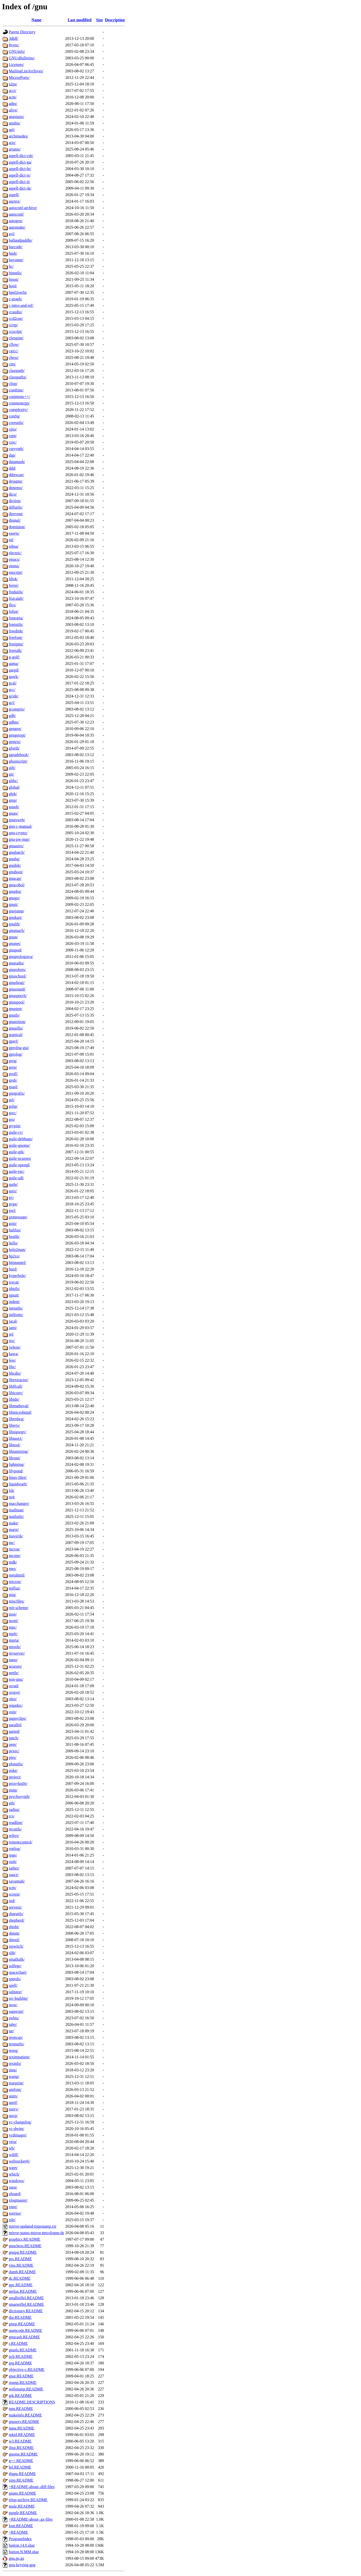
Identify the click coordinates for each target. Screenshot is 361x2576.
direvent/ (16, 514)
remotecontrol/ (20, 1842)
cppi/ (13, 436)
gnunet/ (15, 943)
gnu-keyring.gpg (22, 2565)
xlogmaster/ (18, 2200)
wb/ (12, 2148)
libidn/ (14, 1399)
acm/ (13, 97)
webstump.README (26, 2389)
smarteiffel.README (26, 2304)
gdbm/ (14, 722)
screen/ (14, 1894)
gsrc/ (13, 1113)
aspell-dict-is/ (20, 175)
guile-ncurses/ (20, 1158)
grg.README (20, 2363)
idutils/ (14, 1288)
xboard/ (15, 2194)
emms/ (14, 566)
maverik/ (16, 1536)
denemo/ (16, 488)
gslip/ (13, 1106)
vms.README (21, 2265)
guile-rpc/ (16, 1171)
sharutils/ (16, 1914)
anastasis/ (16, 116)
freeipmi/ (16, 644)
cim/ (12, 364)
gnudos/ (15, 891)
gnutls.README (23, 2350)
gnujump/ (16, 911)
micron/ (15, 1582)
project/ (15, 1777)
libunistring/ (18, 1451)
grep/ (13, 1067)
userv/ (14, 2109)
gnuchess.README (25, 2246)
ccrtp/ (13, 325)
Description (115, 20)
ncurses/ (15, 1666)
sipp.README (21, 2480)
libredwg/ (16, 1419)
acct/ (12, 90)
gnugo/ (14, 898)
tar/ (11, 2031)
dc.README (20, 2278)
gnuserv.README (24, 2421)
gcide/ (14, 696)
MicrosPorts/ (19, 77)
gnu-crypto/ (18, 833)
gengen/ (15, 729)
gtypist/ (15, 1126)
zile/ (12, 2220)
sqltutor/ (15, 1992)
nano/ (13, 1660)
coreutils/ (16, 422)
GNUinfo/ (17, 51)
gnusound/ (17, 989)
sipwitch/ (16, 1946)
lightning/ (16, 1464)
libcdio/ (15, 1373)
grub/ (13, 1080)
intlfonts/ (16, 1315)
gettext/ (15, 742)
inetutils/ (16, 1308)
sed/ (12, 1901)
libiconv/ (16, 1393)
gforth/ (14, 748)
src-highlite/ (18, 1998)
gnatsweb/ (17, 820)
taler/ (13, 2024)
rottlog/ (15, 1848)
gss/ (12, 1119)
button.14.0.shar (22, 2545)
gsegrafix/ (17, 1093)
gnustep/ (15, 1009)
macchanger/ (19, 1503)
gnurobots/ (17, 969)
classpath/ (17, 370)
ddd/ (12, 468)
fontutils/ (16, 624)
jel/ (11, 1334)
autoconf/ (16, 214)
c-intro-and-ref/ (21, 305)
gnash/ (14, 807)
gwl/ (12, 1210)
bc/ (11, 266)
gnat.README (21, 2376)
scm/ (12, 1888)
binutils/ (15, 273)
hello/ (13, 1243)
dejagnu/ (16, 481)
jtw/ (12, 1341)
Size (99, 20)
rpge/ (13, 1855)
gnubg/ (14, 859)
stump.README (23, 2382)
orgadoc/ (16, 1705)
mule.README (22, 2506)
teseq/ (13, 2050)
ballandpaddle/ (20, 240)
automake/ (17, 227)
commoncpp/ (19, 403)
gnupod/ (15, 950)
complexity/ (18, 409)
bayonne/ (16, 260)
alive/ (13, 110)
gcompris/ (17, 709)
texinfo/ (15, 2063)
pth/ (12, 1803)
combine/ (16, 390)
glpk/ (13, 794)
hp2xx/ (14, 1256)
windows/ (16, 2181)
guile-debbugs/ (21, 1139)
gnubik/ (15, 865)
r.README (18, 2343)
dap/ (12, 455)
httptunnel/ (17, 1262)
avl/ (12, 234)
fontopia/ (16, 618)
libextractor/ (18, 1380)
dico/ (13, 494)
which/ (14, 2174)
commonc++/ (19, 396)
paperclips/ (17, 1718)
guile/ (13, 1184)
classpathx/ (18, 377)
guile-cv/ (16, 1132)
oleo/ (13, 1699)
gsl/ (12, 1100)
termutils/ (16, 2044)
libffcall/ (16, 1386)
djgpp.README (22, 2474)
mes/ (12, 1568)
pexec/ (14, 1751)
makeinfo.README (25, 2415)
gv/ (11, 1197)
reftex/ (14, 1835)
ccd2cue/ (16, 318)
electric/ (15, 553)
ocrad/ (14, 1686)
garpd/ (14, 670)
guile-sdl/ (16, 1178)
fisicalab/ (16, 598)
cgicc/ (13, 351)
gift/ (12, 768)
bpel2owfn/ (18, 292)
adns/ (13, 103)
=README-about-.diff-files (31, 2487)
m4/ (12, 1497)
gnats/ (13, 813)
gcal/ (13, 683)
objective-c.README (27, 2369)
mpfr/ (13, 1634)
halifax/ (15, 1230)
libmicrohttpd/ (20, 1412)
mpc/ (13, 1627)
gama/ (14, 663)
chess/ (14, 357)
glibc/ (13, 781)
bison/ (14, 279)
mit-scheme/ (19, 1608)
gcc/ (12, 689)
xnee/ (13, 2207)
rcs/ (12, 1816)
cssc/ (13, 442)
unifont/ (15, 2089)
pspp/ (13, 1790)
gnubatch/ (17, 852)
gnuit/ (13, 904)
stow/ (13, 2005)
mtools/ (15, 1647)
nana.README (21, 2428)
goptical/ (16, 1035)
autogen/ (16, 221)
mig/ (12, 1595)
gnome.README (23, 2454)
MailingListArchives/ (26, 71)
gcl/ (12, 702)
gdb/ (12, 715)
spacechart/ (18, 1972)
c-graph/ (15, 299)
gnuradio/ (16, 963)
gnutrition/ (17, 1022)
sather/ (14, 1868)
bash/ (13, 253)
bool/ (13, 286)
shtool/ (14, 1940)
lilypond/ (16, 1471)
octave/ (14, 1692)
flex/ (12, 605)
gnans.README (22, 2493)
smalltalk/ (17, 1959)
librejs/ (14, 1425)
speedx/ (15, 1979)
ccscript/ (15, 331)
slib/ (12, 1953)
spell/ (13, 1985)
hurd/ (13, 1269)
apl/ (12, 129)
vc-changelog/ (20, 2122)
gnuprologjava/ (21, 956)
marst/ (14, 1529)
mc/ (12, 1542)
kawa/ (13, 1354)
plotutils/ (16, 1764)
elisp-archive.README (28, 2500)
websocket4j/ (19, 2161)
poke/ (13, 1770)
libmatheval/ (19, 1406)
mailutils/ (16, 1516)
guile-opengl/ (19, 1165)
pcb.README (21, 2356)
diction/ (15, 501)
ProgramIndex (20, 2539)
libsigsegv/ (17, 1432)
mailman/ (16, 1510)
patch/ (14, 1738)
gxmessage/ (18, 1217)
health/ (14, 1236)
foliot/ (14, 611)
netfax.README (23, 2291)
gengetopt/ (17, 735)
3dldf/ (13, 38)
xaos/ (13, 2187)
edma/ (14, 546)
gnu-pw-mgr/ (19, 839)
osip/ (13, 1712)
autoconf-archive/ (23, 208)
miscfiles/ (16, 1601)
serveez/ (15, 1907)
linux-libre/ (18, 1477)
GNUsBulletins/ (22, 58)
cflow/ (14, 344)
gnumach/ (17, 930)
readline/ (16, 1822)
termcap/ (16, 2037)
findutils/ (16, 592)
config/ (14, 416)
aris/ (12, 142)
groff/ (13, 1074)
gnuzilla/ (16, 1028)
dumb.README (22, 2272)
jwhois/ (15, 1347)
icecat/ (14, 1282)
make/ (14, 1523)
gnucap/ (15, 878)
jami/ (13, 1328)
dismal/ (15, 520)
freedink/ (16, 631)
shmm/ (14, 1933)
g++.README (21, 2461)
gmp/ (13, 800)
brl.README (20, 2467)
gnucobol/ (17, 885)
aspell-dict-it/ (19, 182)
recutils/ (15, 1829)
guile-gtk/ (16, 1152)
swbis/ (14, 2018)
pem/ (13, 1744)
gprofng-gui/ (19, 1048)
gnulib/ (14, 924)
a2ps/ (13, 84)
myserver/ (17, 1653)
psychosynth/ (19, 1796)
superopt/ (16, 2011)
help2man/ (17, 1249)
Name (36, 20)
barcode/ (16, 247)
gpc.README (21, 2285)
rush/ (13, 1861)
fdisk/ (13, 579)
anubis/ (14, 123)
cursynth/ (16, 449)
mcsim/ (15, 1555)
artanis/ (15, 149)
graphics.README (24, 2239)
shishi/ (14, 1927)
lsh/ (12, 1490)
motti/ (13, 1621)
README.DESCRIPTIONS (32, 2402)
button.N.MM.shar (24, 2552)
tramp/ (14, 2076)
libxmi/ (14, 1458)
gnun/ (13, 937)
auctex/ (14, 201)
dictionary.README (26, 2311)
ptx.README (20, 2259)
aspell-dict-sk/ (20, 188)
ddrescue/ (16, 475)
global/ (14, 787)
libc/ (12, 1367)
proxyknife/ (18, 1783)
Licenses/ (16, 64)
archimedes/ (18, 136)
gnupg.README (23, 2252)
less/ (12, 1360)
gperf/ (13, 1041)
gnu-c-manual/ (20, 826)
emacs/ (14, 559)
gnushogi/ (17, 982)
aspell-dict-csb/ (21, 156)
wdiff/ (14, 2155)
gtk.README (20, 2395)
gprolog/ (15, 1054)
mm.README (21, 2408)
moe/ (13, 1614)
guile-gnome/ (19, 1145)
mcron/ (14, 1549)
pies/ (12, 1757)
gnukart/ (15, 917)
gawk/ (14, 676)
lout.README (21, 2526)
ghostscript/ (18, 761)
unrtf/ (13, 2102)
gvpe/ (13, 1204)
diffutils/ (16, 507)
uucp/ (13, 2115)
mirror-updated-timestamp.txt (32, 2226)
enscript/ (16, 572)
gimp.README (22, 2324)
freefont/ (16, 637)
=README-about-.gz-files (31, 2519)
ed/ (11, 540)
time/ (13, 2070)
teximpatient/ (19, 2057)
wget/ (13, 2168)
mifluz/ (14, 1588)
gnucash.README (24, 2337)
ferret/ (14, 585)
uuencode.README (25, 2330)
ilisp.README (21, 2448)
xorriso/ (15, 2213)
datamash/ (17, 462)
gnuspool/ (17, 1002)
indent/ (14, 1302)
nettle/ (14, 1673)
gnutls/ (14, 1015)
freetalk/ (15, 650)
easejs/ (14, 533)
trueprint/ (16, 2083)
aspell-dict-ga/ (20, 162)
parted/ (14, 1731)
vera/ (13, 2141)
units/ (13, 2096)
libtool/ (14, 1445)
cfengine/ (16, 338)
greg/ (13, 1061)
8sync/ (14, 45)
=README (18, 2532)
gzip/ (13, 1223)
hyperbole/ (17, 1275)
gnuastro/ (16, 846)
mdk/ (13, 1562)
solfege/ (15, 1966)
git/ (11, 774)
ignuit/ (14, 1295)
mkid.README (22, 2434)
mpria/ (14, 1640)
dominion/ (17, 527)
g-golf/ (14, 657)
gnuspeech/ (18, 995)
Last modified (80, 20)
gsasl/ (13, 1087)
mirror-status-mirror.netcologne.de (36, 2233)
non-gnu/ (16, 1679)
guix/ (13, 1191)
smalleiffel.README (26, 2298)
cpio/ (13, 429)
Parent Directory (22, 32)
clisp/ (13, 383)
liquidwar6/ (18, 1484)
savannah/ (17, 1881)
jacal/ (13, 1321)
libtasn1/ (16, 1438)
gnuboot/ (16, 872)
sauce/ (14, 1875)
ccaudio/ (15, 312)
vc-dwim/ (16, 2128)
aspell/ (14, 195)
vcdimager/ (18, 2135)
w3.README (20, 2441)
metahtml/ (17, 1575)
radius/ (14, 1809)
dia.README (20, 2317)
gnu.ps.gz (16, 2558)
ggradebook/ (19, 755)
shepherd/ (16, 1920)
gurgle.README (23, 2513)
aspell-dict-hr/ (20, 169)
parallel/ (15, 1725)
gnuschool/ (17, 976)
